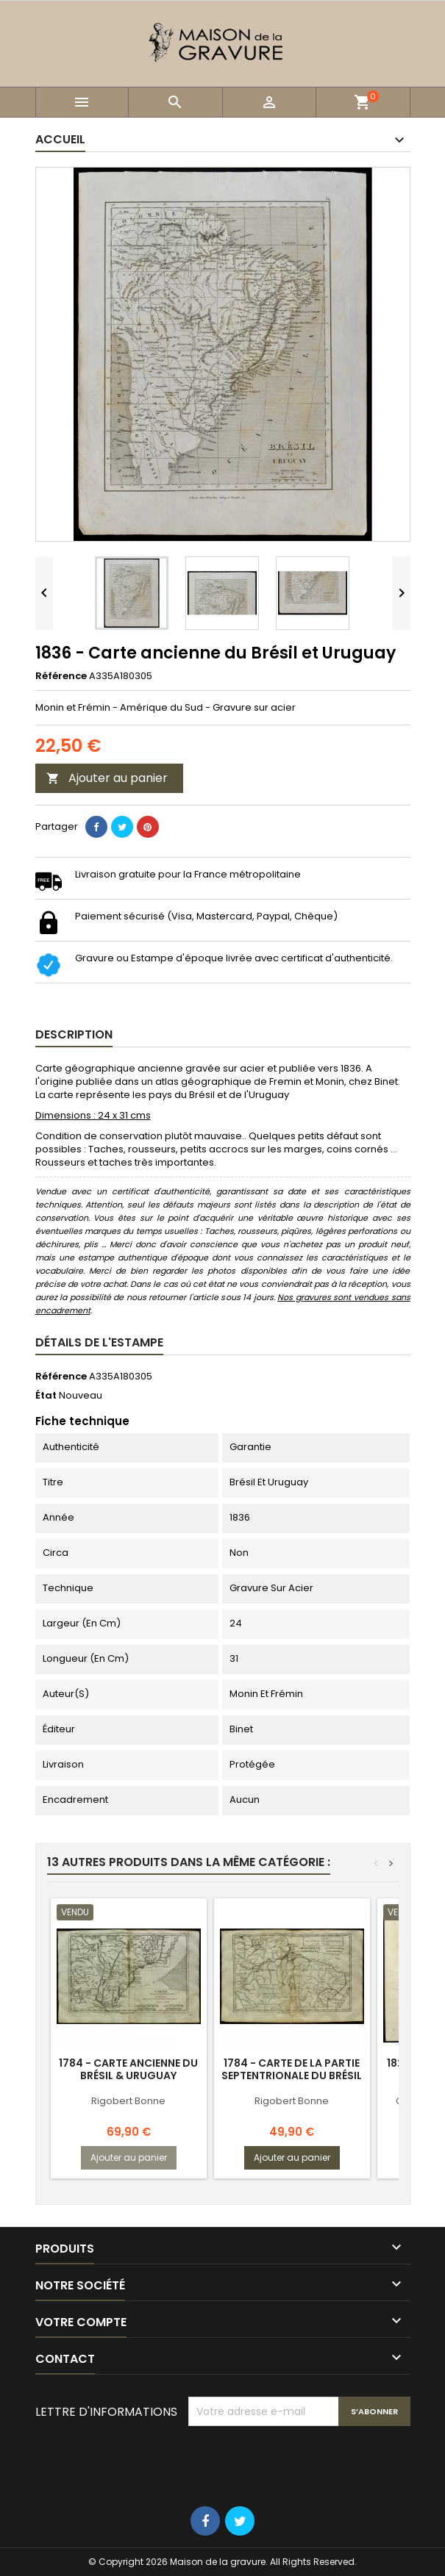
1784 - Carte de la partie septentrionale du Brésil (291, 2069)
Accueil (60, 139)
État (46, 1395)
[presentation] (300, 2462)
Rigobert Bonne (128, 2101)
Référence (61, 676)
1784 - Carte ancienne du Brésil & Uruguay (128, 2069)
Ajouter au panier (107, 777)
